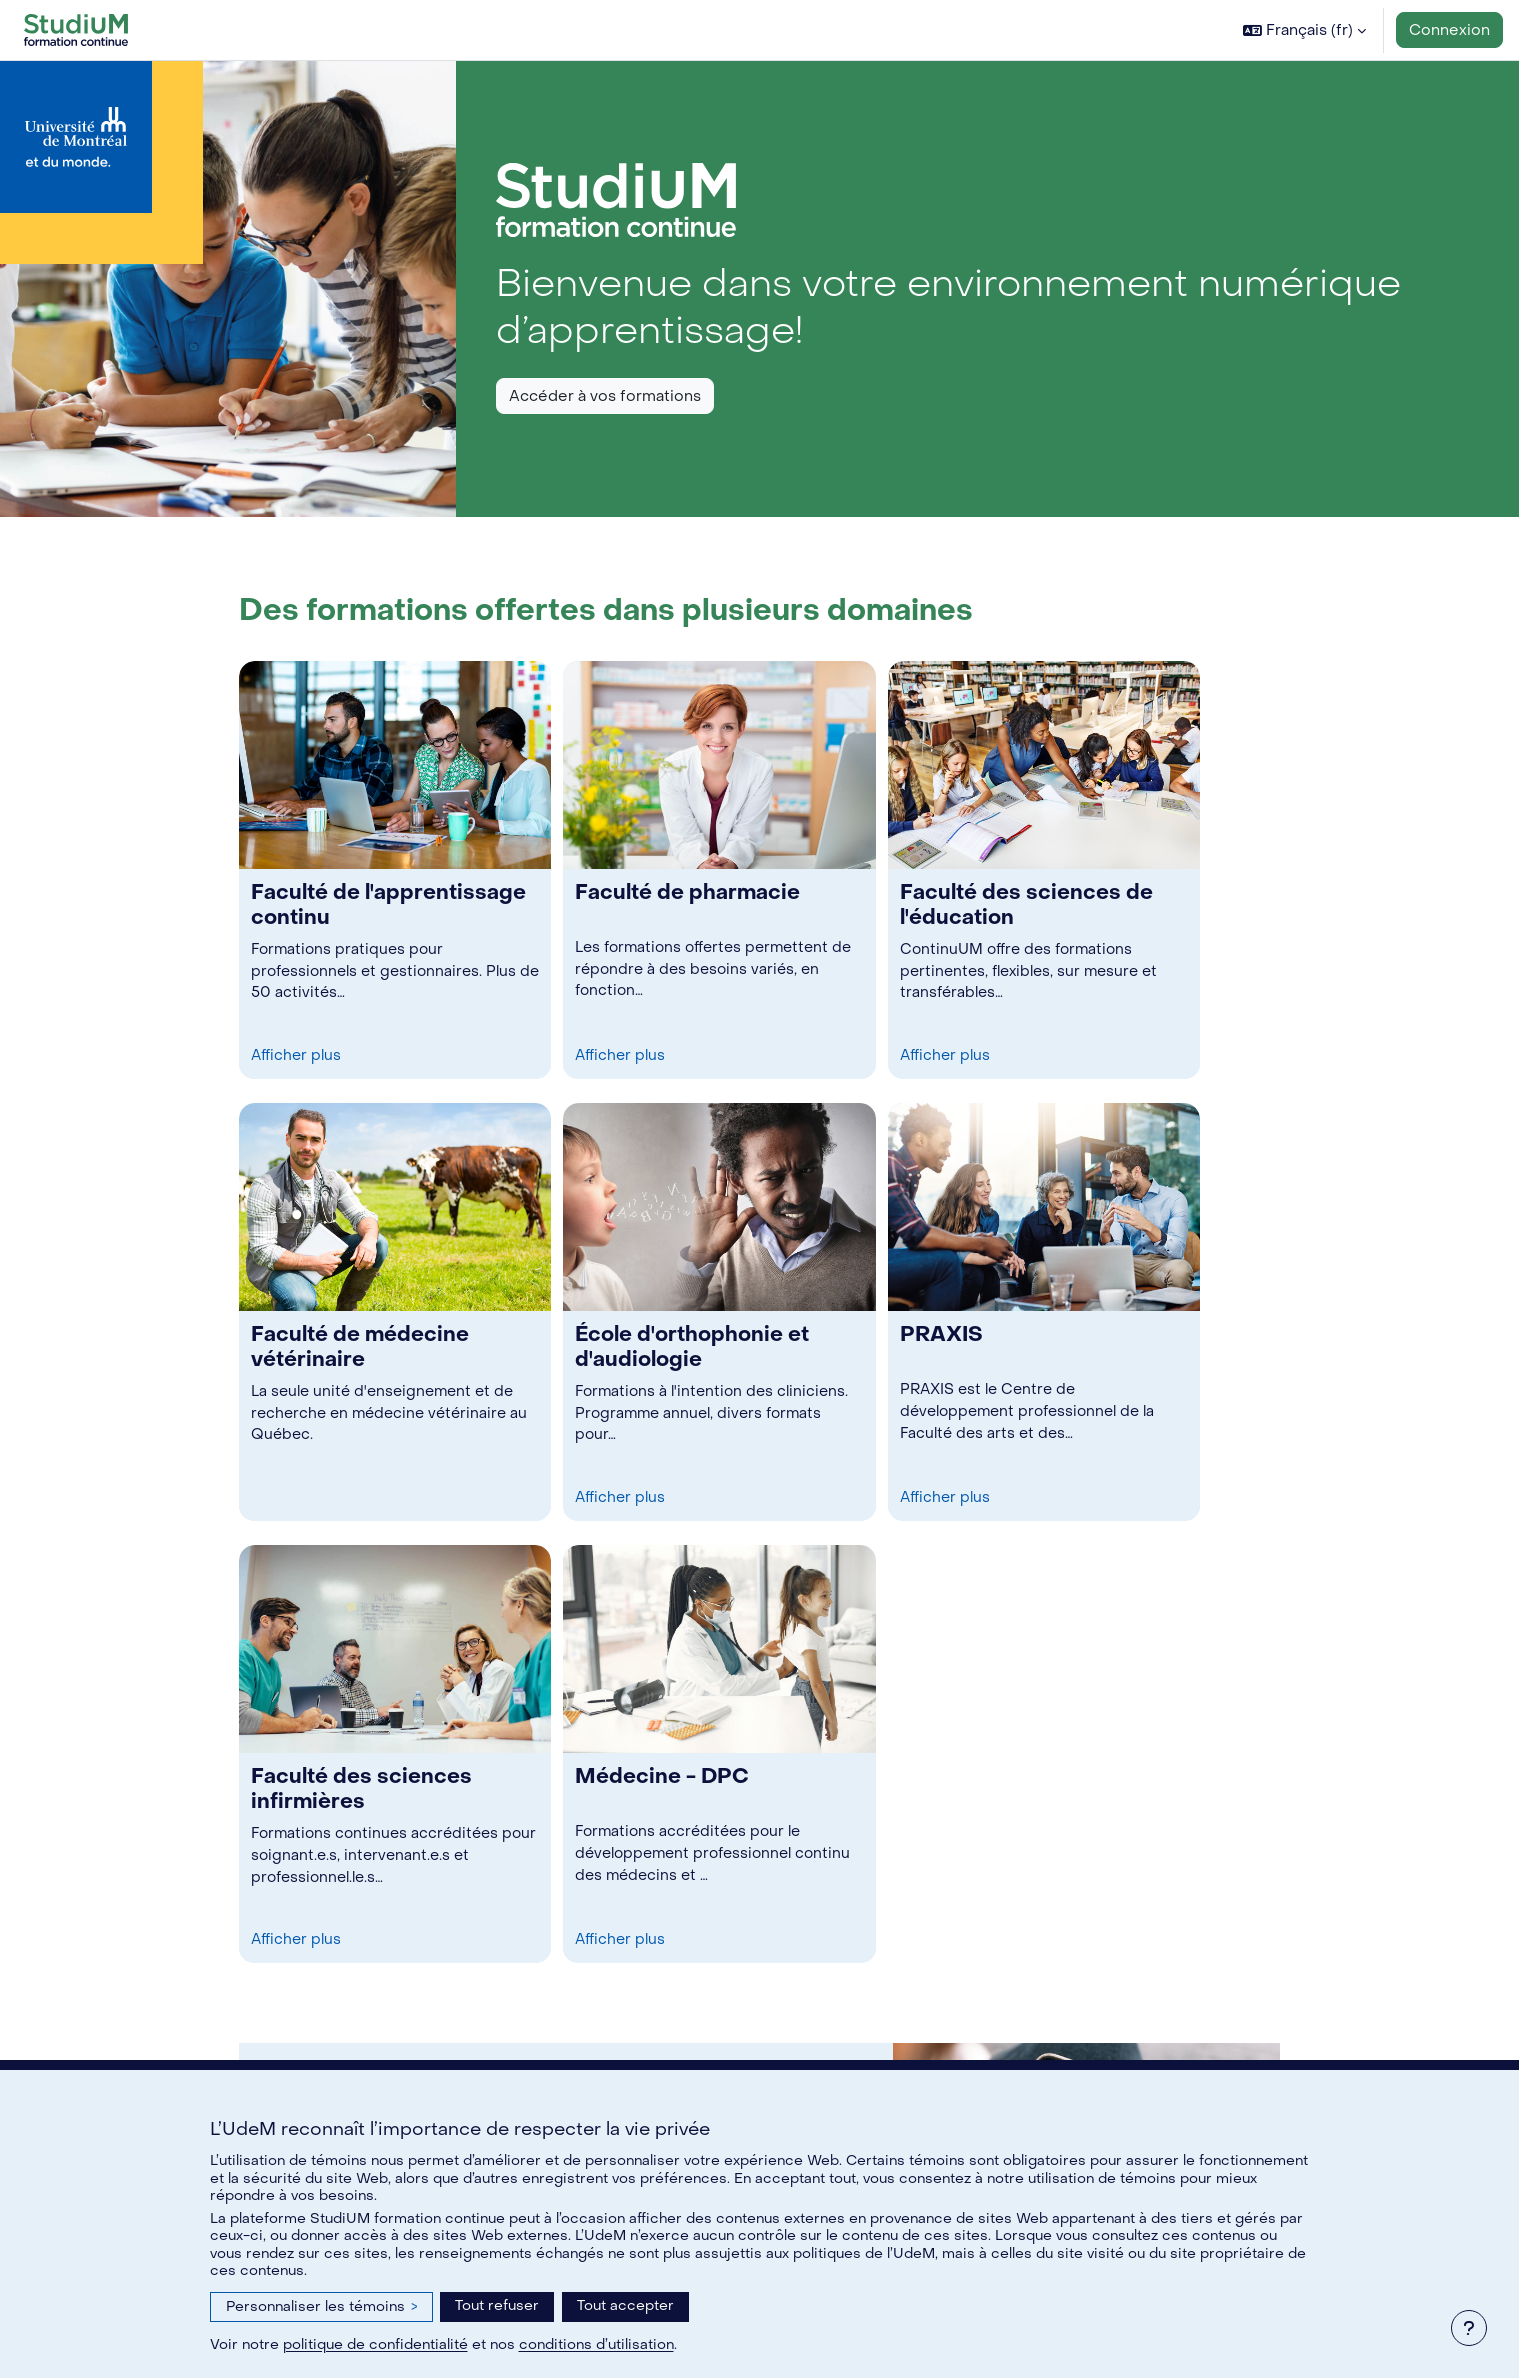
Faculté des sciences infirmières (361, 1789)
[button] (1304, 30)
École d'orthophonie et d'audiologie (692, 1347)
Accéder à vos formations (605, 396)
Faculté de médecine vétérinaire (360, 1347)
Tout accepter (625, 2305)
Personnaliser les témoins (321, 2306)
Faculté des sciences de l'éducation (1026, 905)
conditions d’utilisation (596, 2344)
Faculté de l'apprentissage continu (388, 905)
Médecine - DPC (662, 1776)
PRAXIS (941, 1334)
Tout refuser (497, 2305)
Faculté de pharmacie (687, 892)
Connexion (1449, 30)
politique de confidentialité (375, 2344)
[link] (395, 870)
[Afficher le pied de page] (1469, 2328)
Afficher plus (298, 1055)
